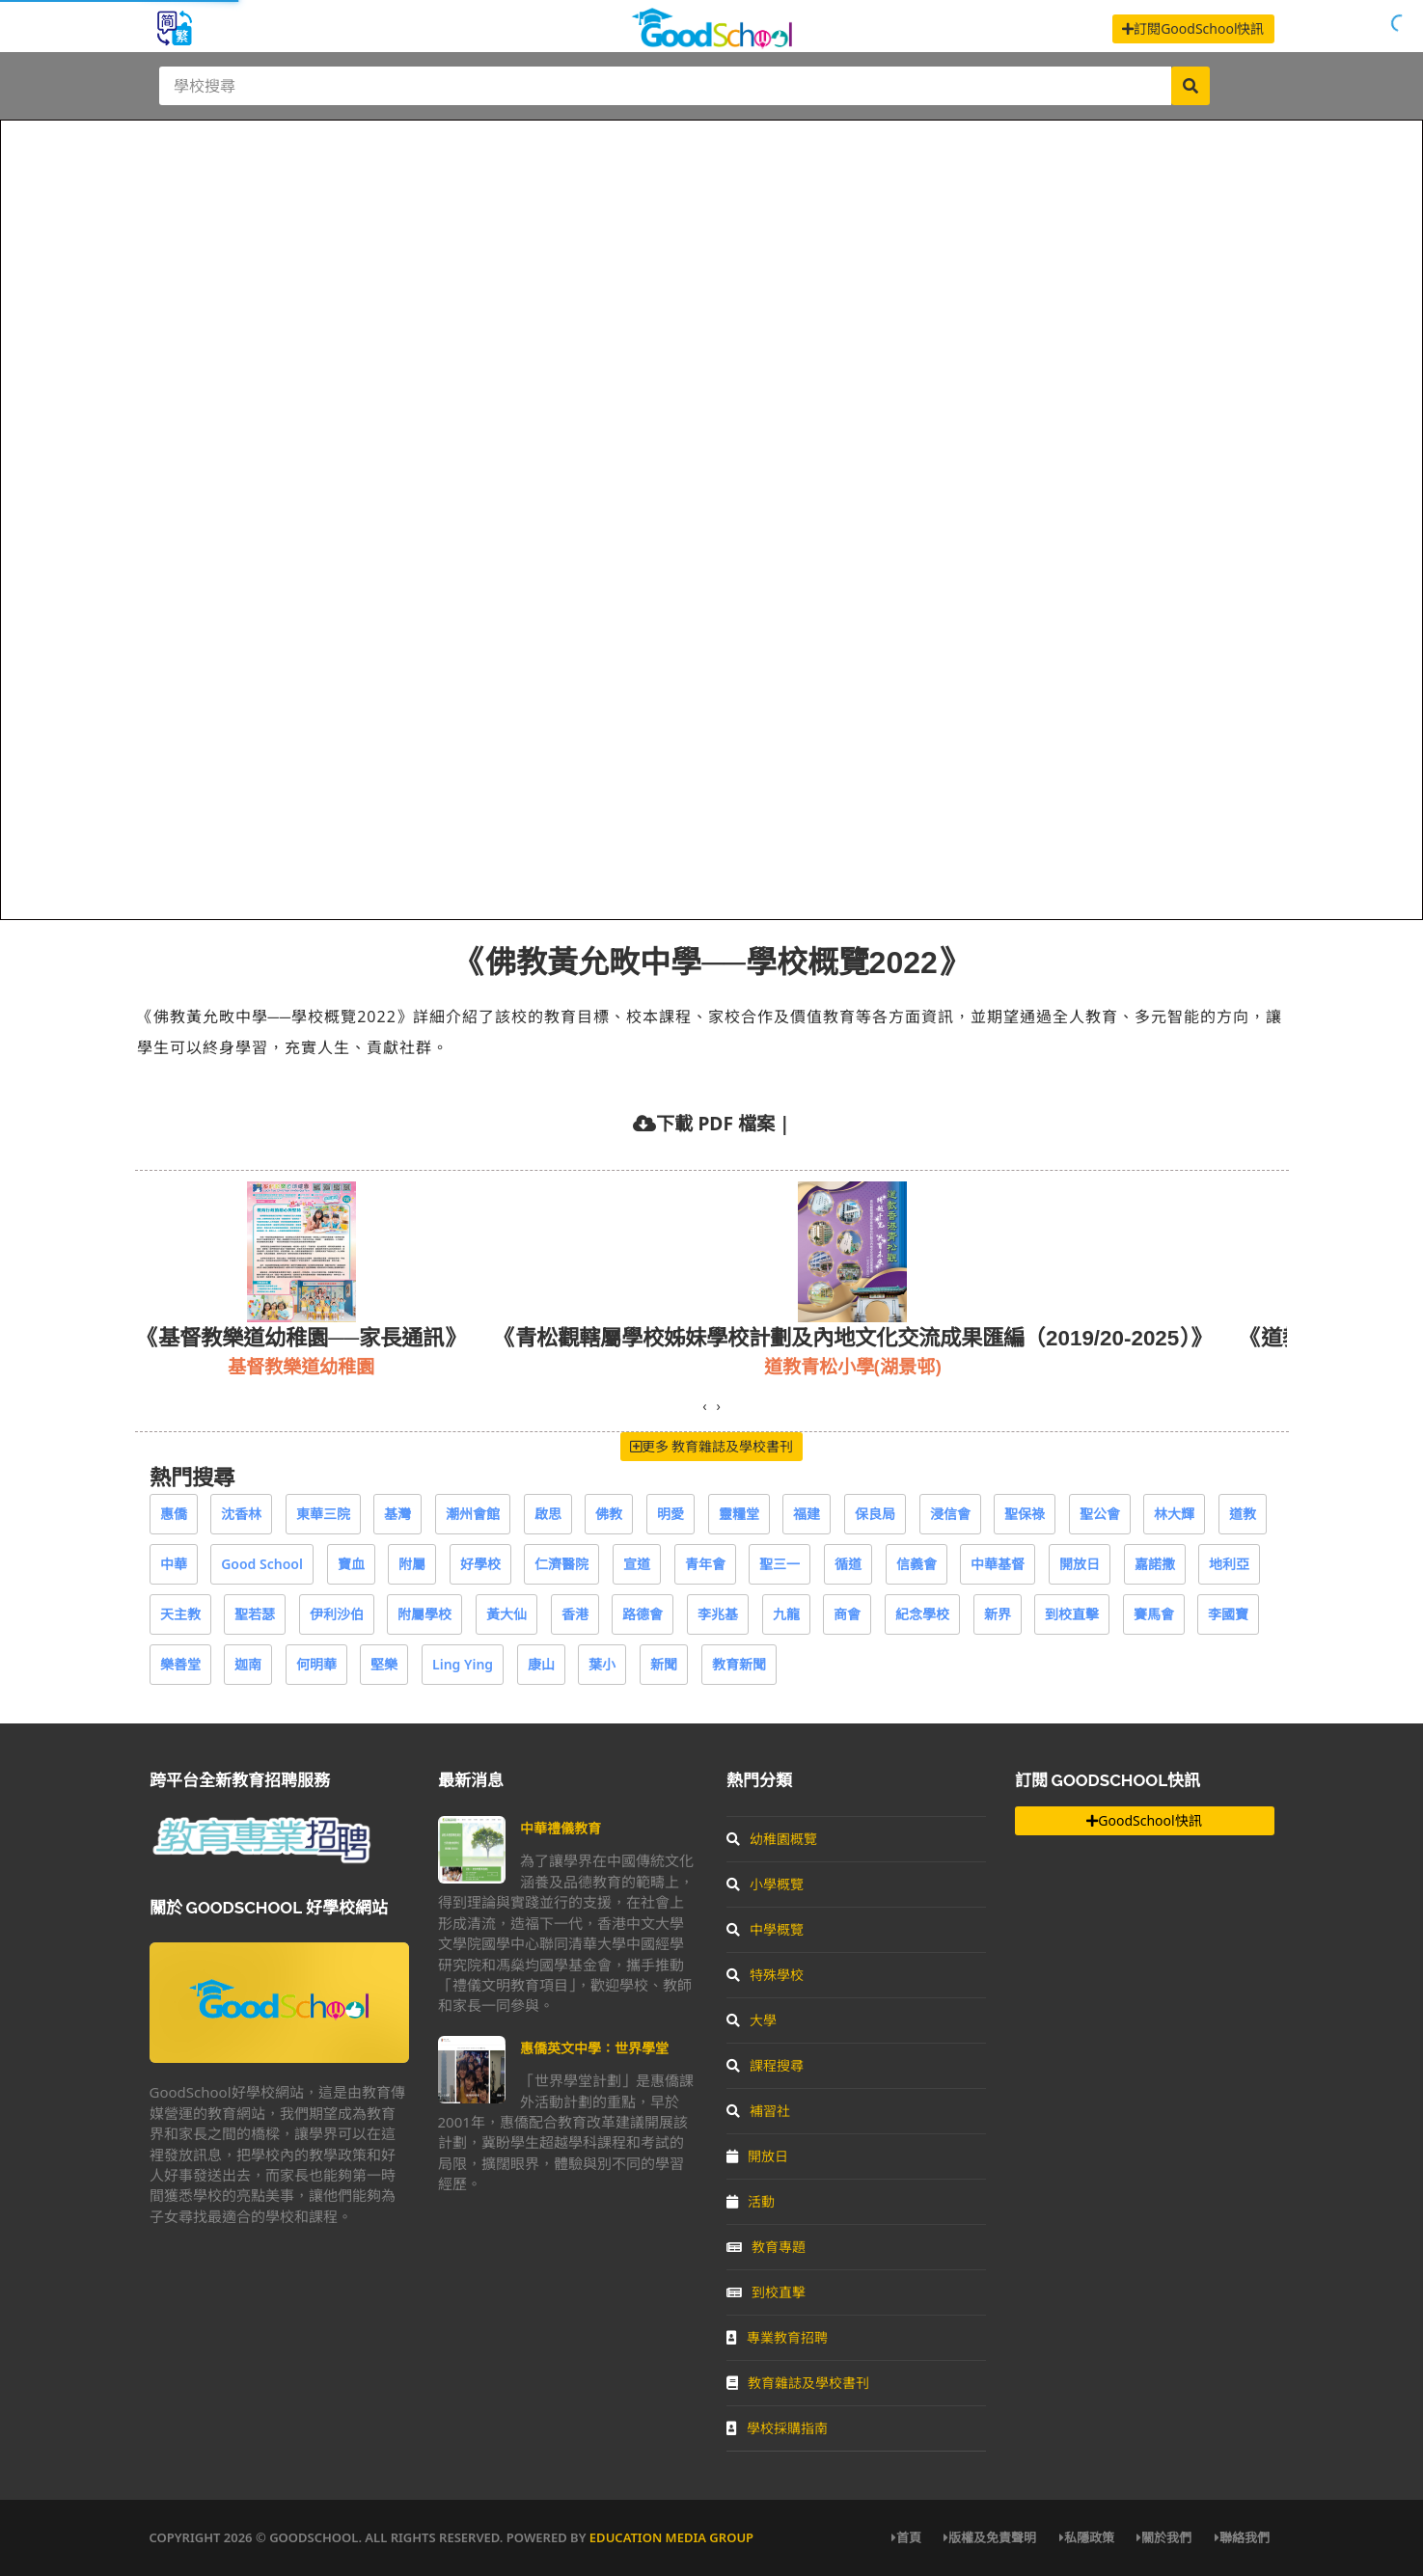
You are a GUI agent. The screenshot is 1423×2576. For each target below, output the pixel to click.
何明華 (316, 1664)
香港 (574, 1614)
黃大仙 (506, 1614)
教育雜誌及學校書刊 (797, 2382)
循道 (848, 1564)
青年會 (705, 1564)
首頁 (906, 2537)
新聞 (663, 1664)
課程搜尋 (765, 2065)
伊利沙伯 (337, 1614)
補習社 (758, 2110)
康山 (541, 1664)
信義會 (916, 1564)
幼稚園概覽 (771, 1839)
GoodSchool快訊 (1143, 1820)
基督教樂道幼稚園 (301, 1366)
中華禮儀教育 (560, 1828)
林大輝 (1174, 1514)
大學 (751, 2020)
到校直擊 (1072, 1614)
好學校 (480, 1564)
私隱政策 (1086, 2537)
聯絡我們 (1242, 2537)
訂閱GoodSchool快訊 (1193, 28)
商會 (847, 1614)
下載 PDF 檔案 (715, 1123)
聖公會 (1100, 1514)
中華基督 (998, 1564)
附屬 (411, 1564)
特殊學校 (765, 1975)
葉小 (602, 1664)
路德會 (642, 1614)
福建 (806, 1514)
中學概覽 (765, 1929)
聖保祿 (1024, 1514)
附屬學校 (424, 1614)
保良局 (875, 1514)
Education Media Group (671, 2537)
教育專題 (766, 2246)
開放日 (1079, 1564)
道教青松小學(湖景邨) (853, 1366)
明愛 (670, 1514)
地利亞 (1229, 1564)
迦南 (247, 1664)
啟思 (547, 1514)
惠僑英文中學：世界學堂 (594, 2048)
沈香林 (241, 1514)
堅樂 (383, 1664)
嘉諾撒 (1155, 1564)
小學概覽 (765, 1884)
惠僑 (173, 1514)
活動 (750, 2201)
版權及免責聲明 (990, 2537)
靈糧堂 (739, 1514)
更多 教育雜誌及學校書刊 (712, 1446)
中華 (173, 1564)
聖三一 (779, 1564)
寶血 (351, 1564)
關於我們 (1163, 2537)
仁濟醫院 (561, 1564)
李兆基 (718, 1614)
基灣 (397, 1514)
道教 (1242, 1514)
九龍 (786, 1614)
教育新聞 (739, 1664)
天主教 (180, 1614)
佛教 (608, 1514)
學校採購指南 (777, 2428)
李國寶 (1228, 1614)
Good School (262, 1564)
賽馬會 (1154, 1614)
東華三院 (323, 1514)
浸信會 (950, 1514)
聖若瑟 (254, 1614)
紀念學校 (922, 1614)
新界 (997, 1614)
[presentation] (704, 1406)
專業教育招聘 (777, 2337)
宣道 (636, 1564)
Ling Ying (462, 1664)
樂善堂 (180, 1664)
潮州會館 (473, 1514)
